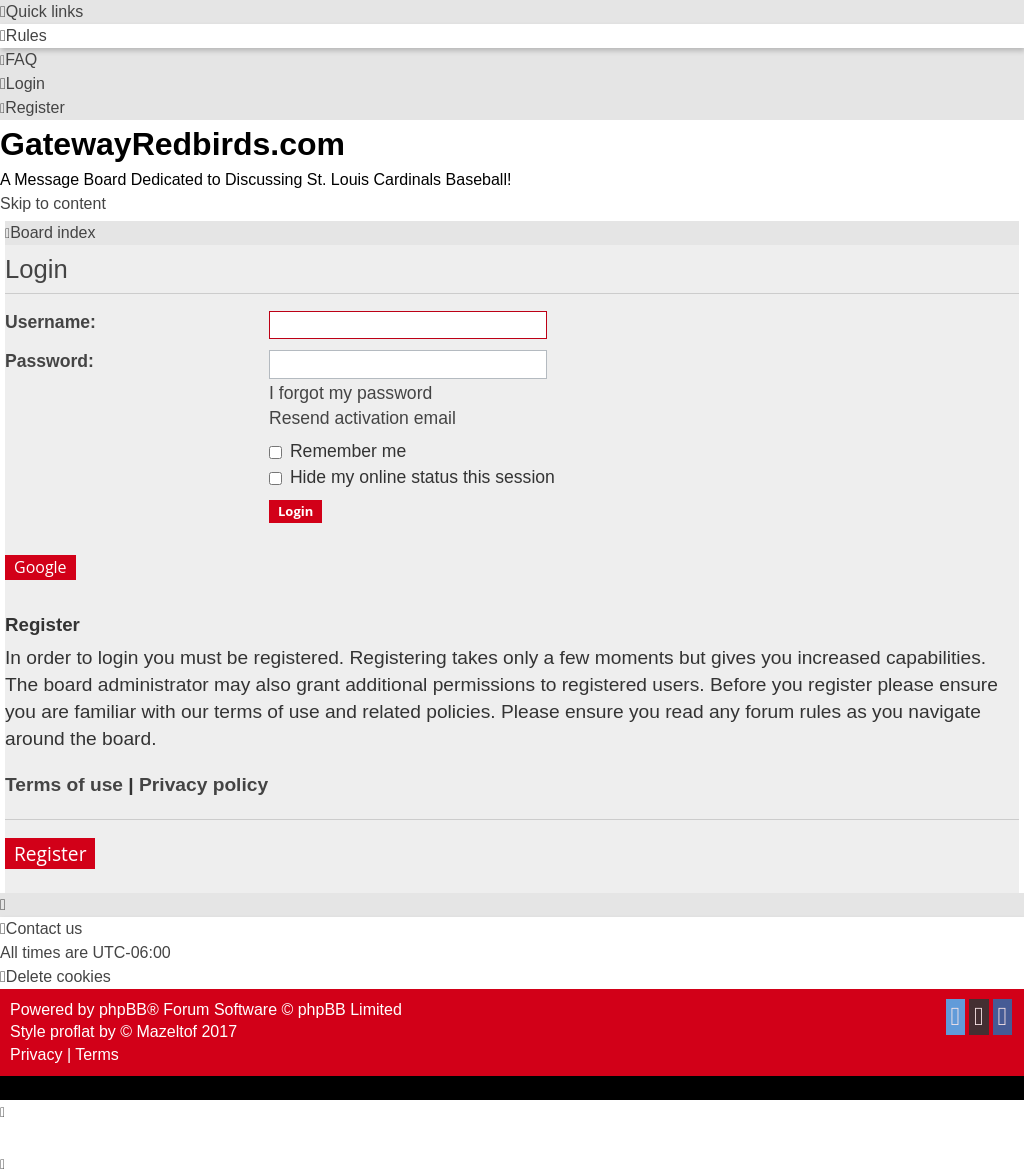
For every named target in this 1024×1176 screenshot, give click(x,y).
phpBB (123, 1009)
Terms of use (64, 784)
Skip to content (53, 203)
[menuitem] (23, 35)
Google (40, 567)
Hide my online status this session (412, 477)
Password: (49, 361)
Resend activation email (362, 418)
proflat (72, 1031)
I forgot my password (350, 393)
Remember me (337, 451)
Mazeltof (167, 1031)
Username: (50, 322)
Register (50, 853)
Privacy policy (203, 784)
